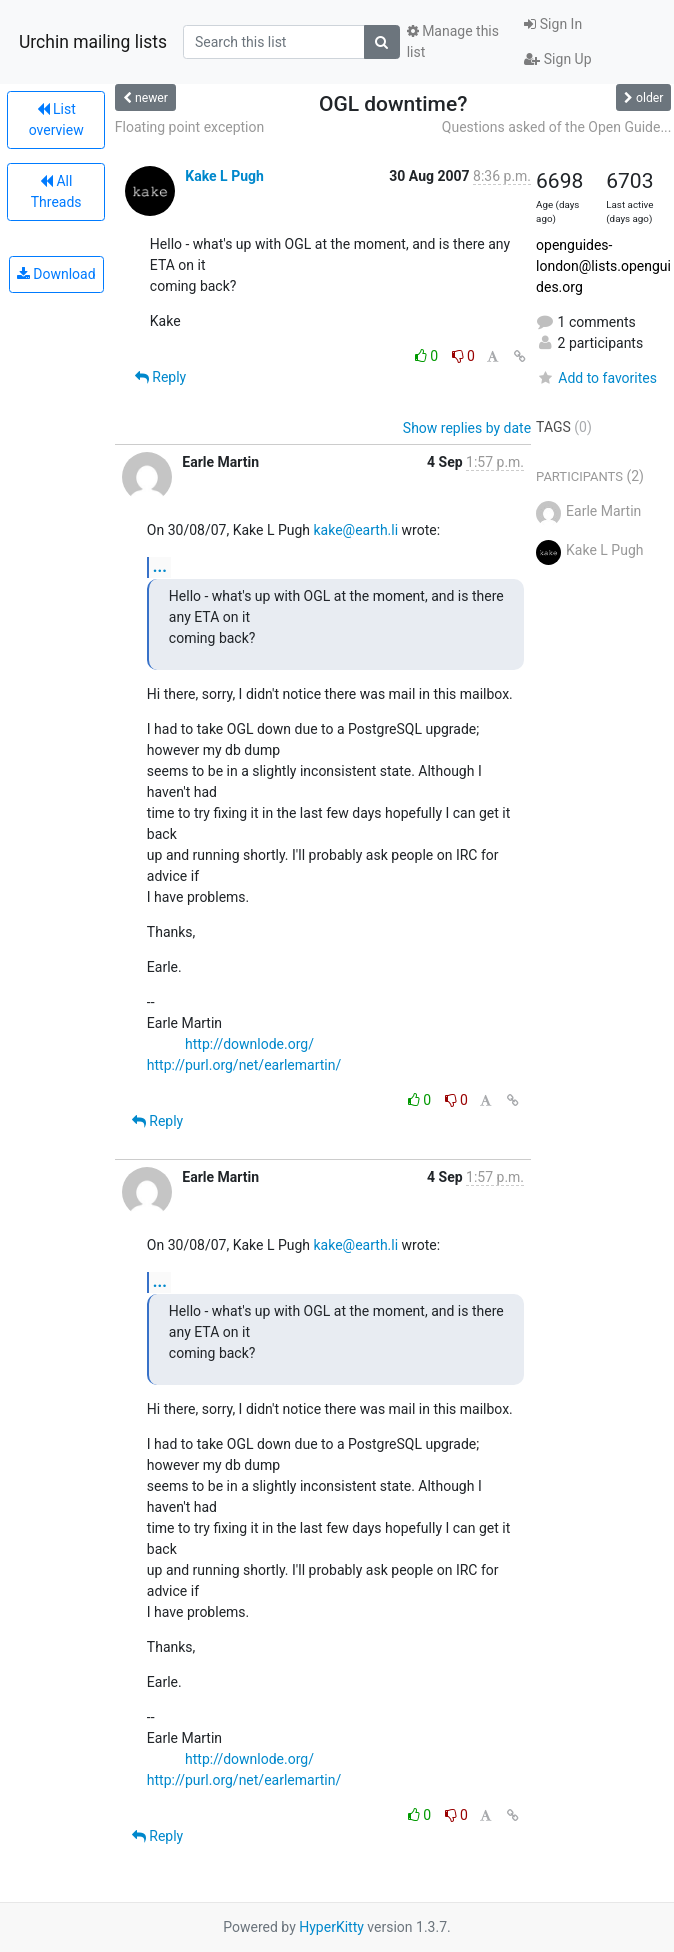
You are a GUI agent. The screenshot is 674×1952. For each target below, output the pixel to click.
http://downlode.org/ (249, 1044)
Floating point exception (189, 127)
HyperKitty (331, 1927)
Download (56, 274)
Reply (160, 377)
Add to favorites (596, 378)
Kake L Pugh (224, 176)
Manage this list (453, 41)
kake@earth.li (356, 530)
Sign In (553, 24)
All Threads (56, 191)
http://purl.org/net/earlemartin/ (244, 1065)
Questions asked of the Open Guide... (557, 127)
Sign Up (557, 59)
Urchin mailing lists (93, 42)
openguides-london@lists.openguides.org (603, 266)
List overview (56, 119)
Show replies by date (467, 428)
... (160, 566)
